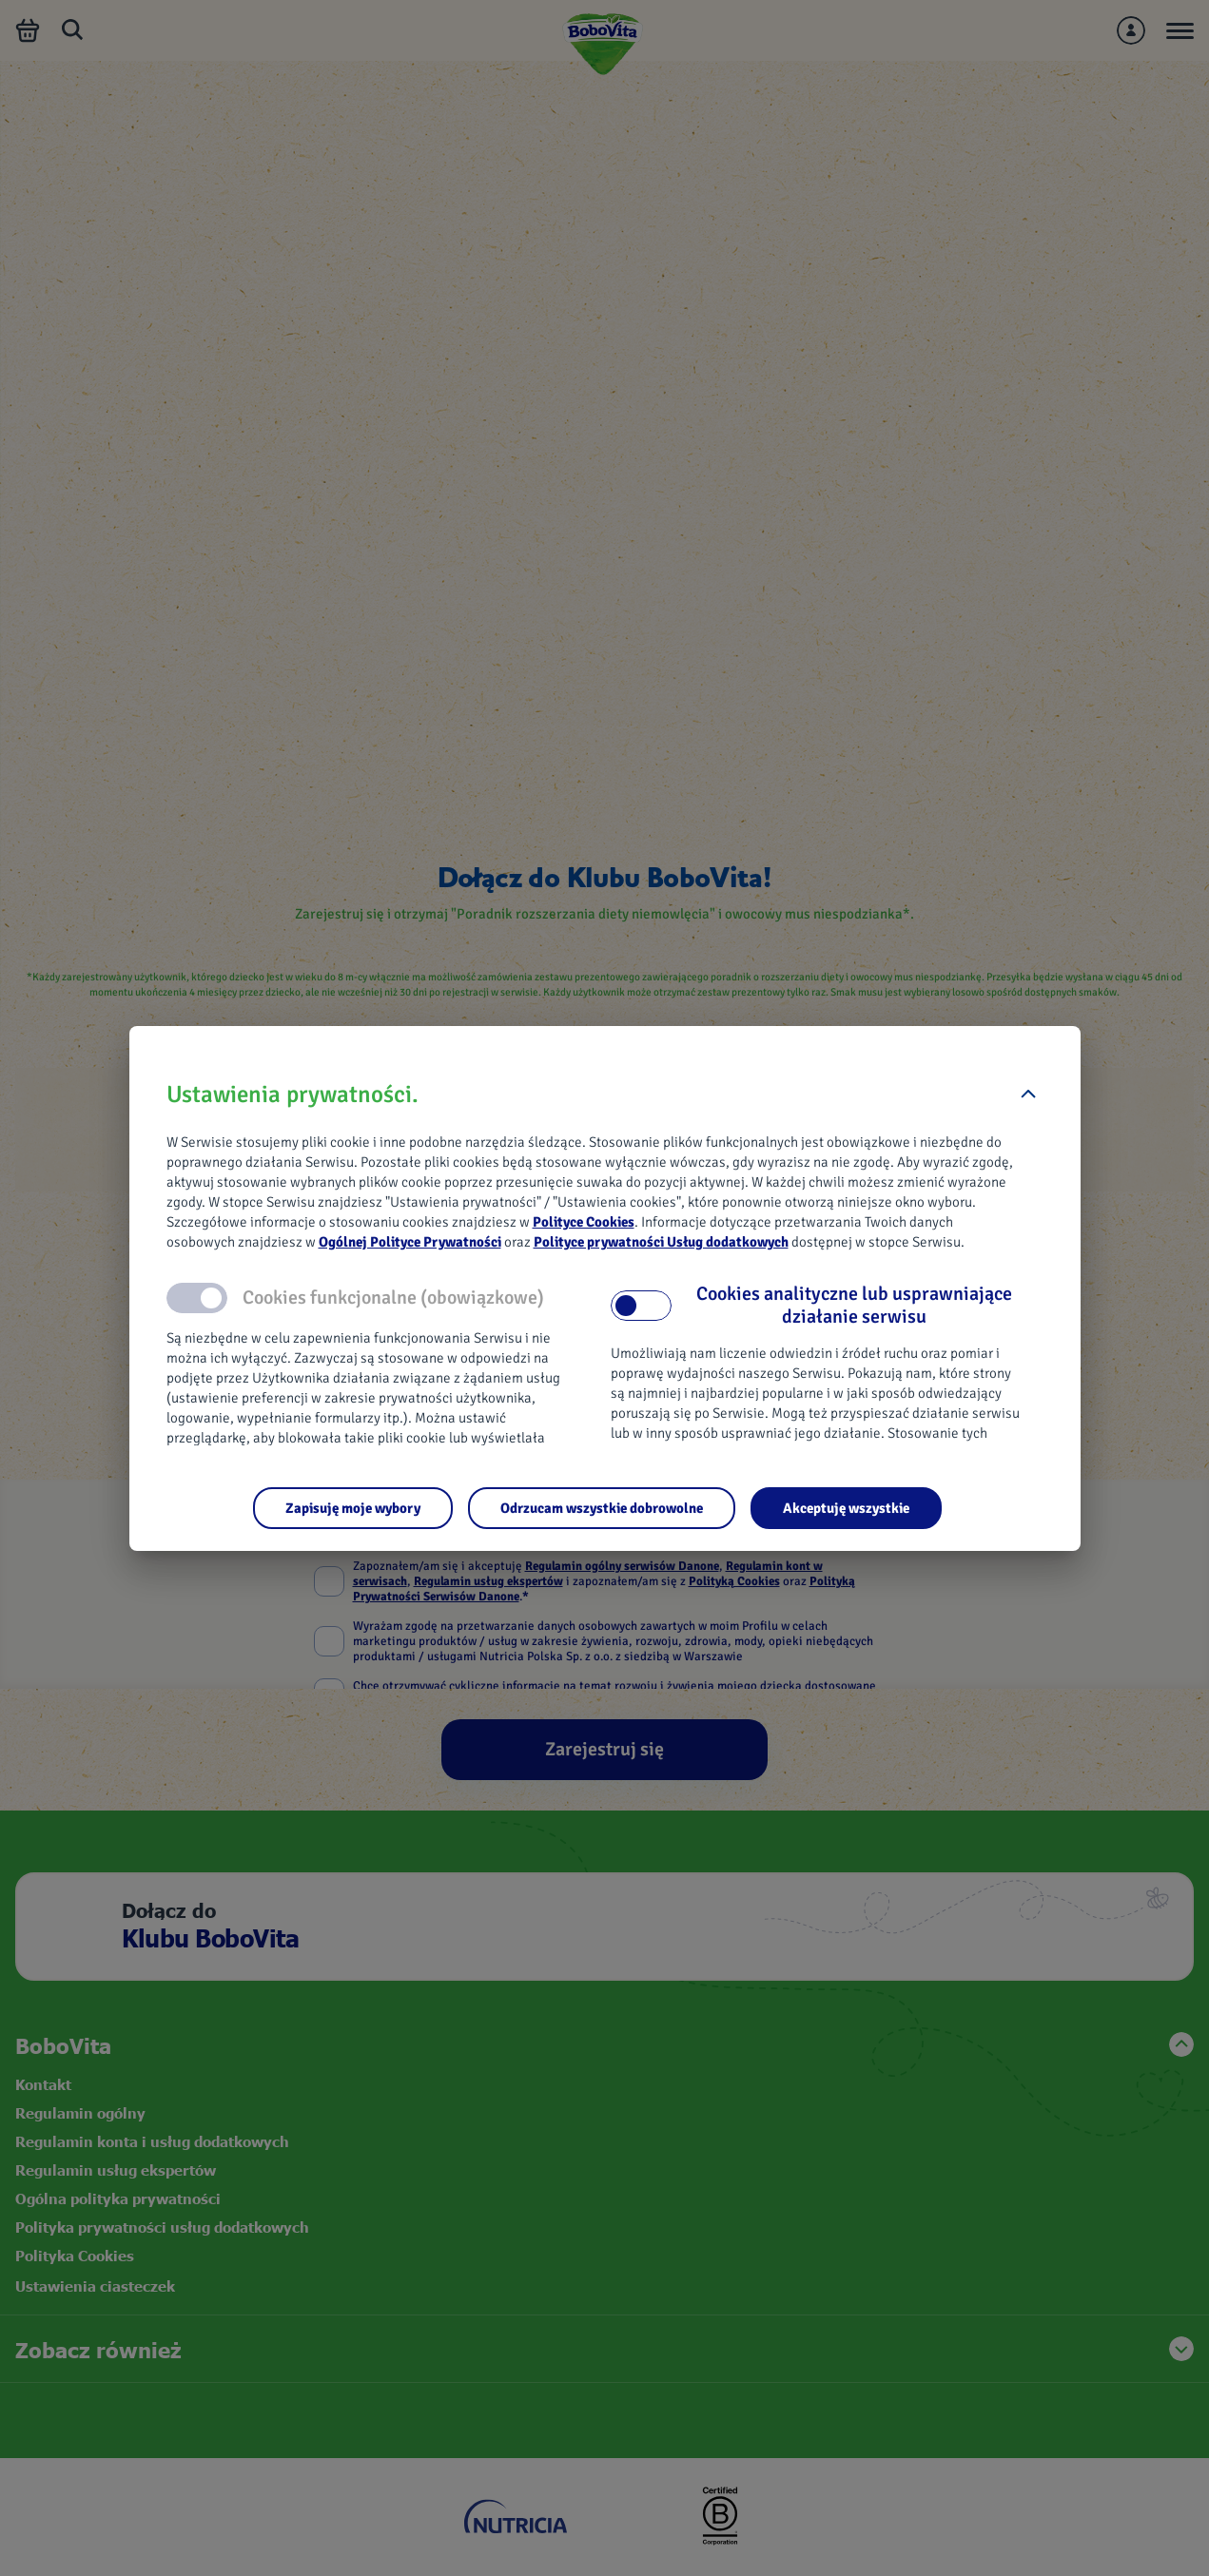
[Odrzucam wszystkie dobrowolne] (601, 1508)
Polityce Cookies (583, 1221)
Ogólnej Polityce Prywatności (410, 1241)
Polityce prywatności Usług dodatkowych (661, 1241)
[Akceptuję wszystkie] (846, 1508)
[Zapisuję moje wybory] (353, 1508)
